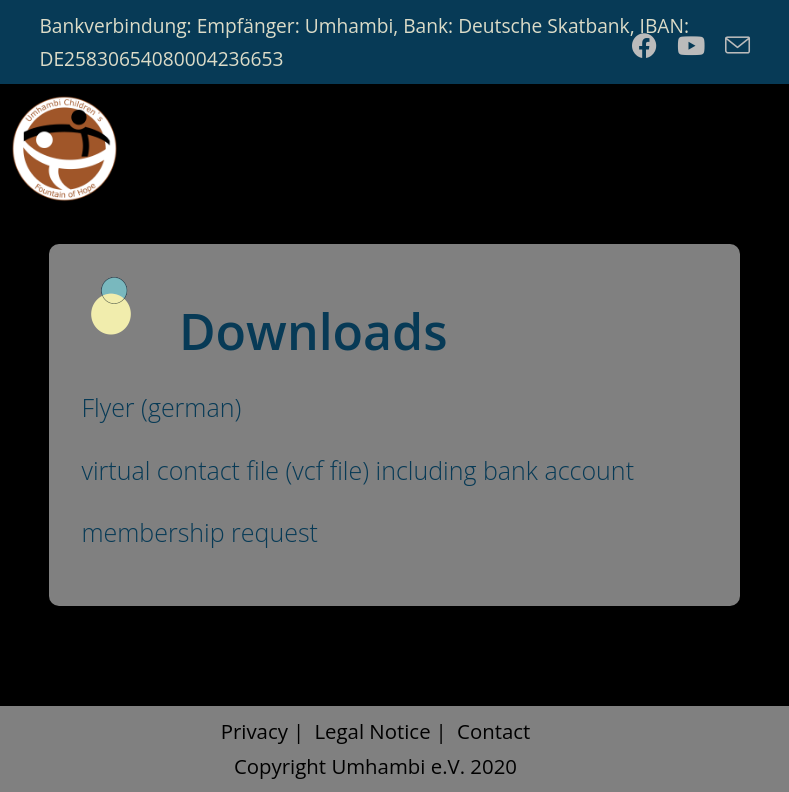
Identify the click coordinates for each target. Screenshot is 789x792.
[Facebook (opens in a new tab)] (644, 45)
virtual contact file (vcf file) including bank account (357, 470)
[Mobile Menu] (736, 144)
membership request (199, 532)
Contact (493, 731)
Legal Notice (372, 731)
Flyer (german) (161, 407)
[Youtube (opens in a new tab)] (691, 45)
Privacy (254, 731)
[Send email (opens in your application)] (732, 45)
